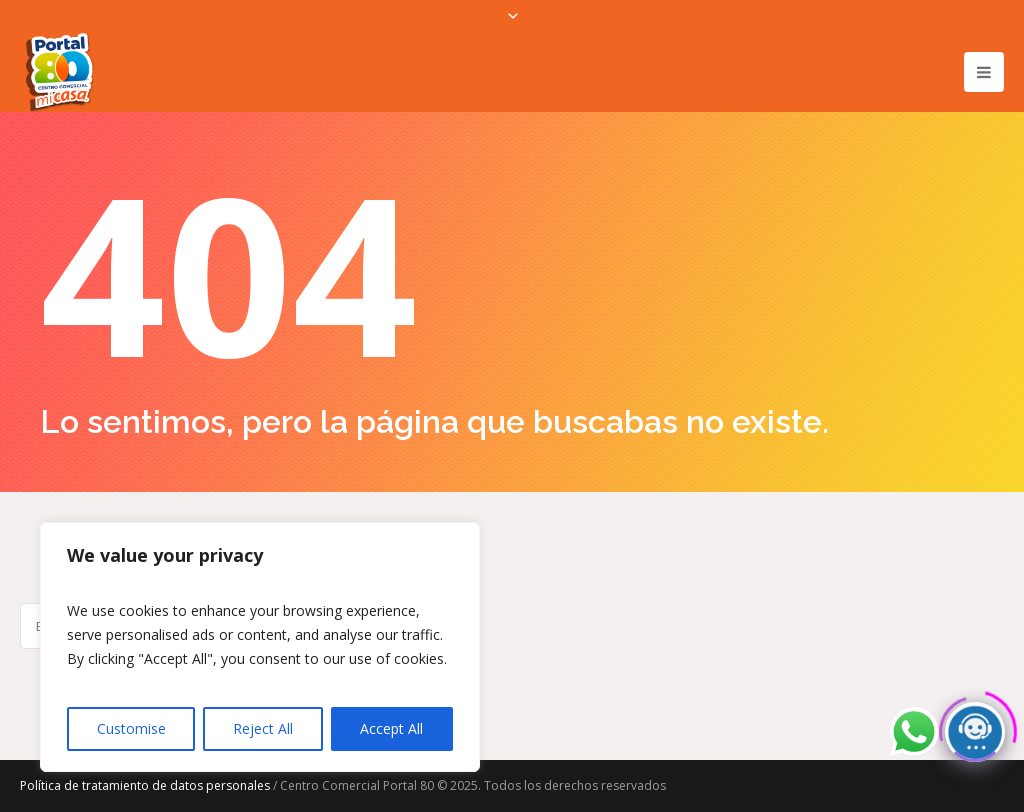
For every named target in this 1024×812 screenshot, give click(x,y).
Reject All (263, 728)
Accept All (391, 728)
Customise (131, 728)
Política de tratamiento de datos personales (145, 785)
